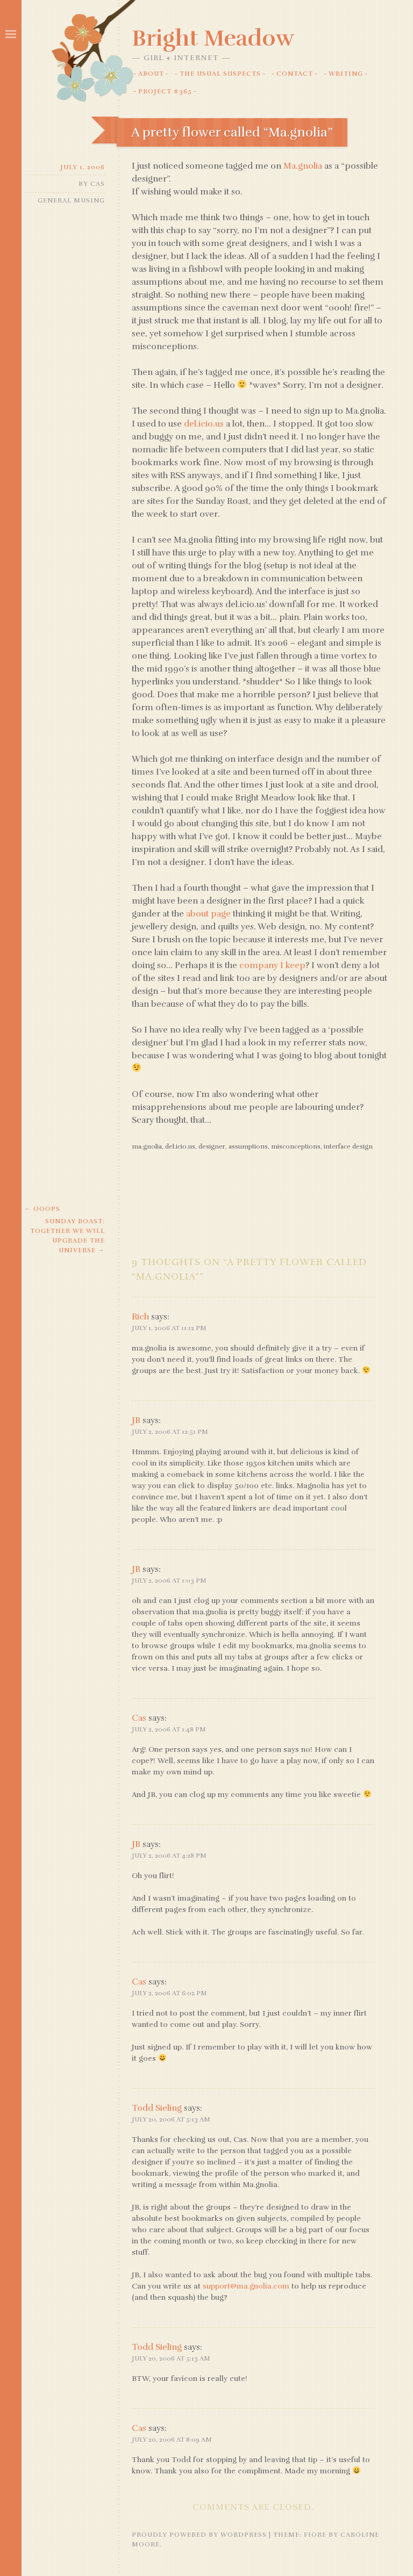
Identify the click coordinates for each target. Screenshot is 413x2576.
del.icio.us (204, 423)
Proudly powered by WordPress (199, 2534)
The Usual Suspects (220, 73)
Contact (294, 73)
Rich (140, 1316)
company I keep (272, 965)
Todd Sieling (157, 2108)
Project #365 (165, 91)
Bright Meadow (213, 38)
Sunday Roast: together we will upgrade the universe (67, 1235)
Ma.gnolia (302, 166)
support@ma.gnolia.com (246, 2286)
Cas (97, 183)
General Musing (71, 200)
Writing (346, 73)
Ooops (42, 1209)
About (151, 73)
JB (136, 1420)
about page (208, 913)
